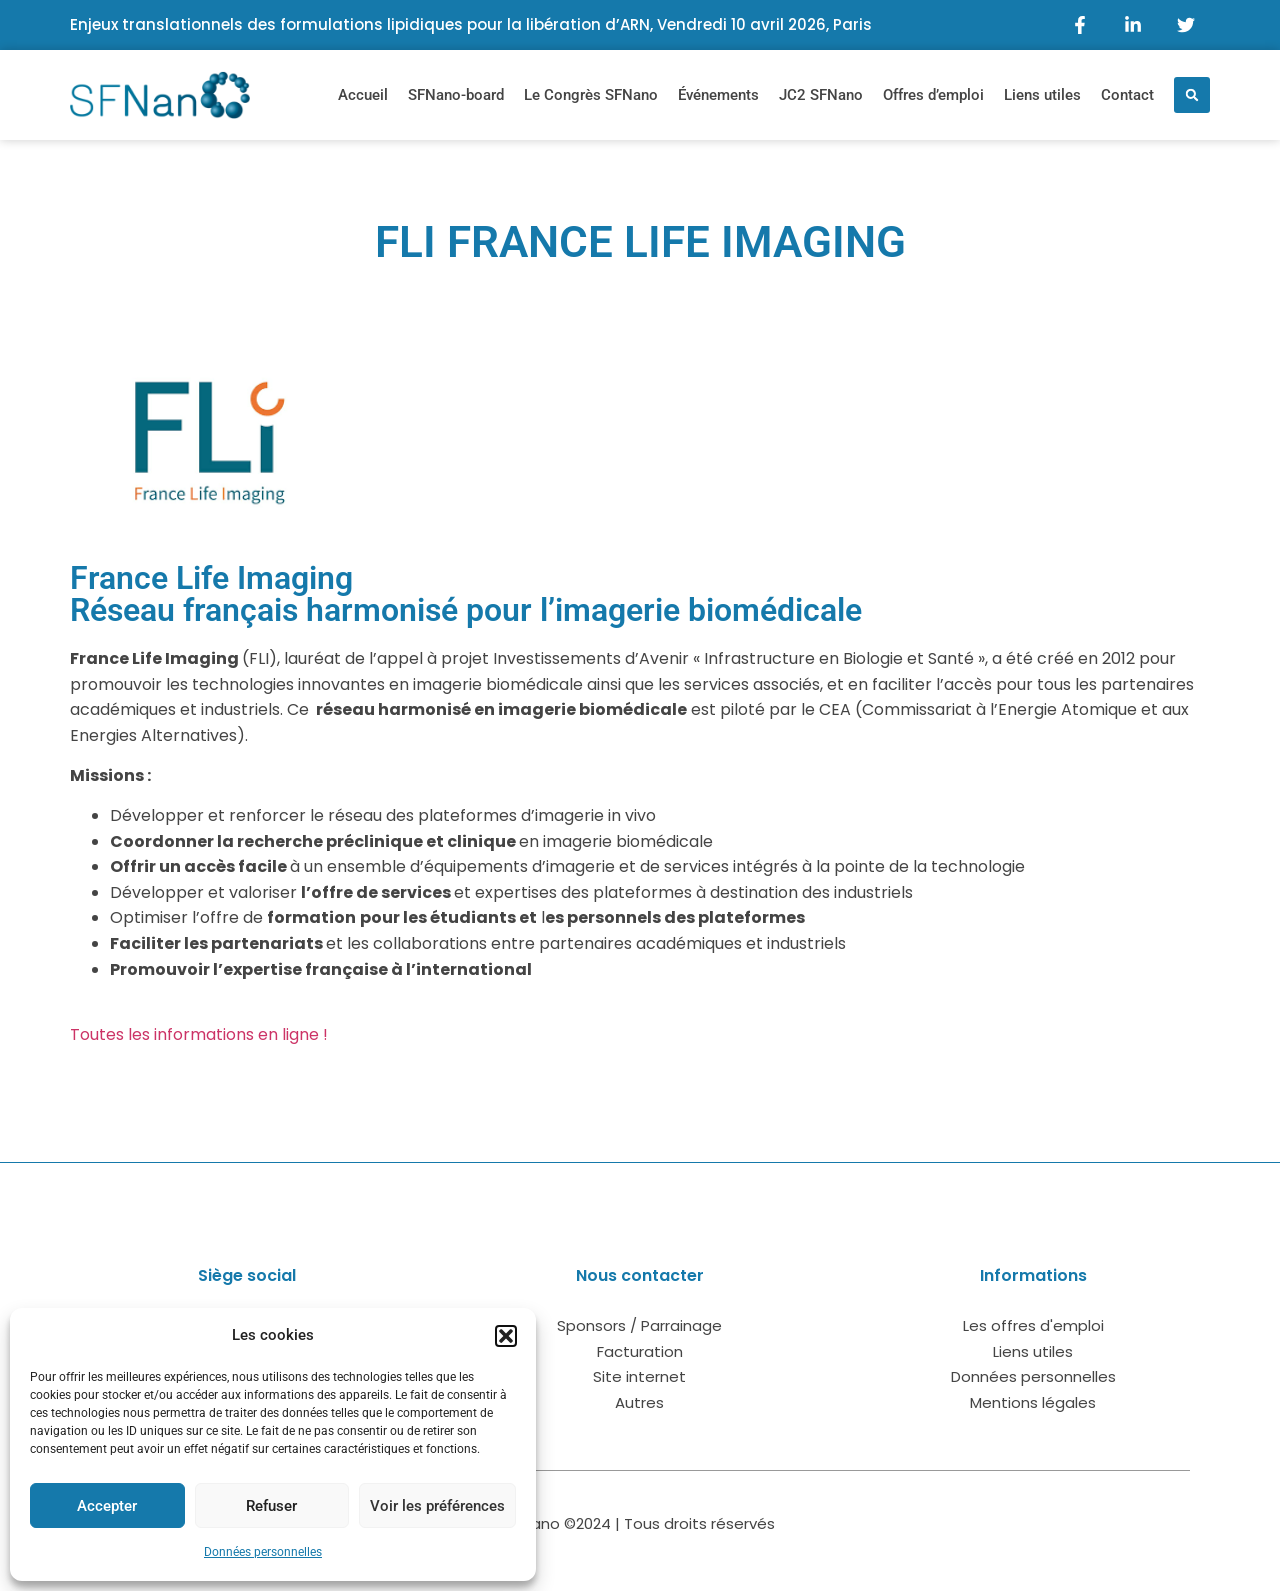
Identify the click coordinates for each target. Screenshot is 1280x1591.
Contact (1127, 95)
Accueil (363, 95)
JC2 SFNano (821, 95)
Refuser (271, 1506)
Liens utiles (1042, 95)
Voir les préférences (437, 1506)
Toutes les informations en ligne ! (199, 1034)
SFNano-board (456, 95)
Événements (718, 95)
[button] (506, 1336)
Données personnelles (263, 1552)
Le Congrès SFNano (591, 95)
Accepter (107, 1506)
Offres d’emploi (933, 95)
